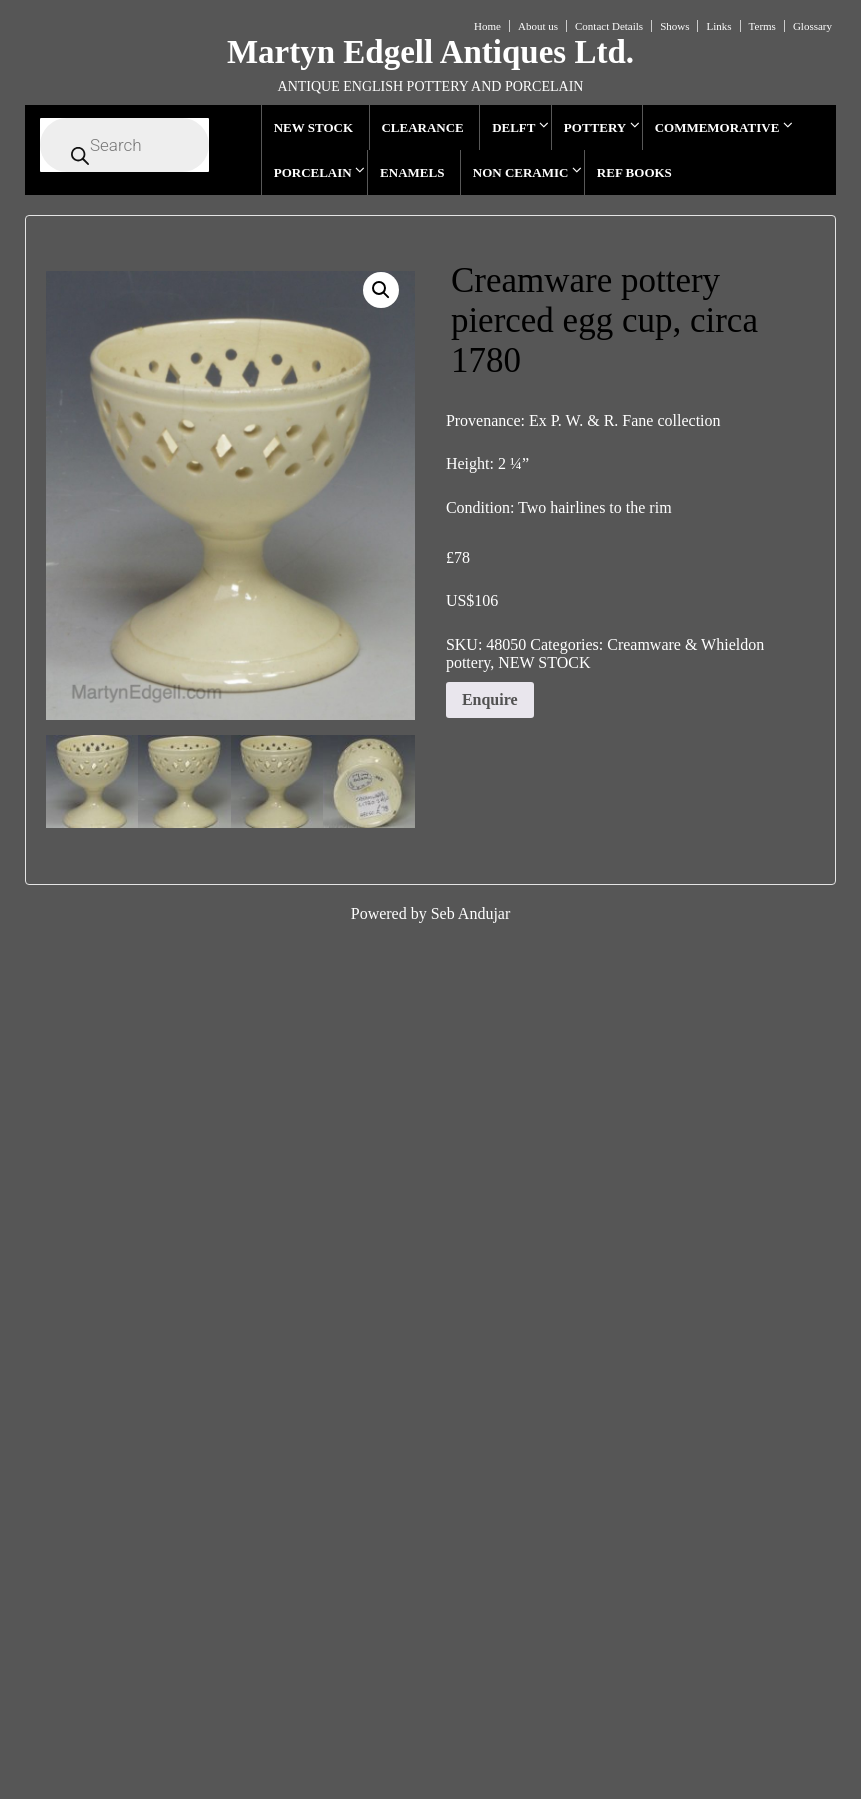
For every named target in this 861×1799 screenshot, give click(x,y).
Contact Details (609, 26)
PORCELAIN (313, 172)
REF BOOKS (634, 172)
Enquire (490, 699)
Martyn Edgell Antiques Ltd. (430, 52)
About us (538, 26)
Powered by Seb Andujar (431, 913)
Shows (674, 26)
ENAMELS (412, 172)
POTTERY (595, 127)
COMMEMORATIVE (717, 127)
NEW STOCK (313, 127)
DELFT (513, 127)
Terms (762, 26)
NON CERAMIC (521, 172)
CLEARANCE (422, 127)
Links (718, 26)
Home (487, 26)
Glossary (812, 26)
